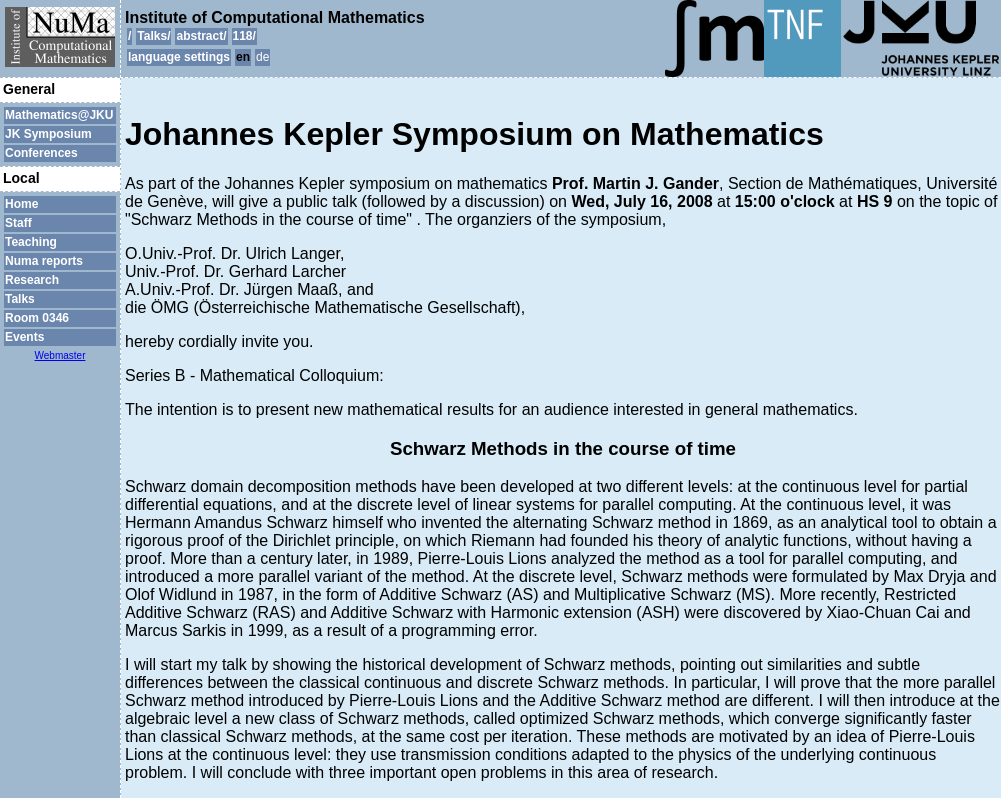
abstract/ (201, 36)
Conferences (41, 153)
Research (32, 280)
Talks (20, 299)
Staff (18, 223)
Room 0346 (37, 318)
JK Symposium (48, 134)
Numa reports (44, 261)
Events (24, 337)
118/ (244, 36)
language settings (179, 57)
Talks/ (153, 36)
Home (21, 204)
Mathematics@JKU (59, 115)
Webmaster (60, 355)
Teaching (31, 242)
